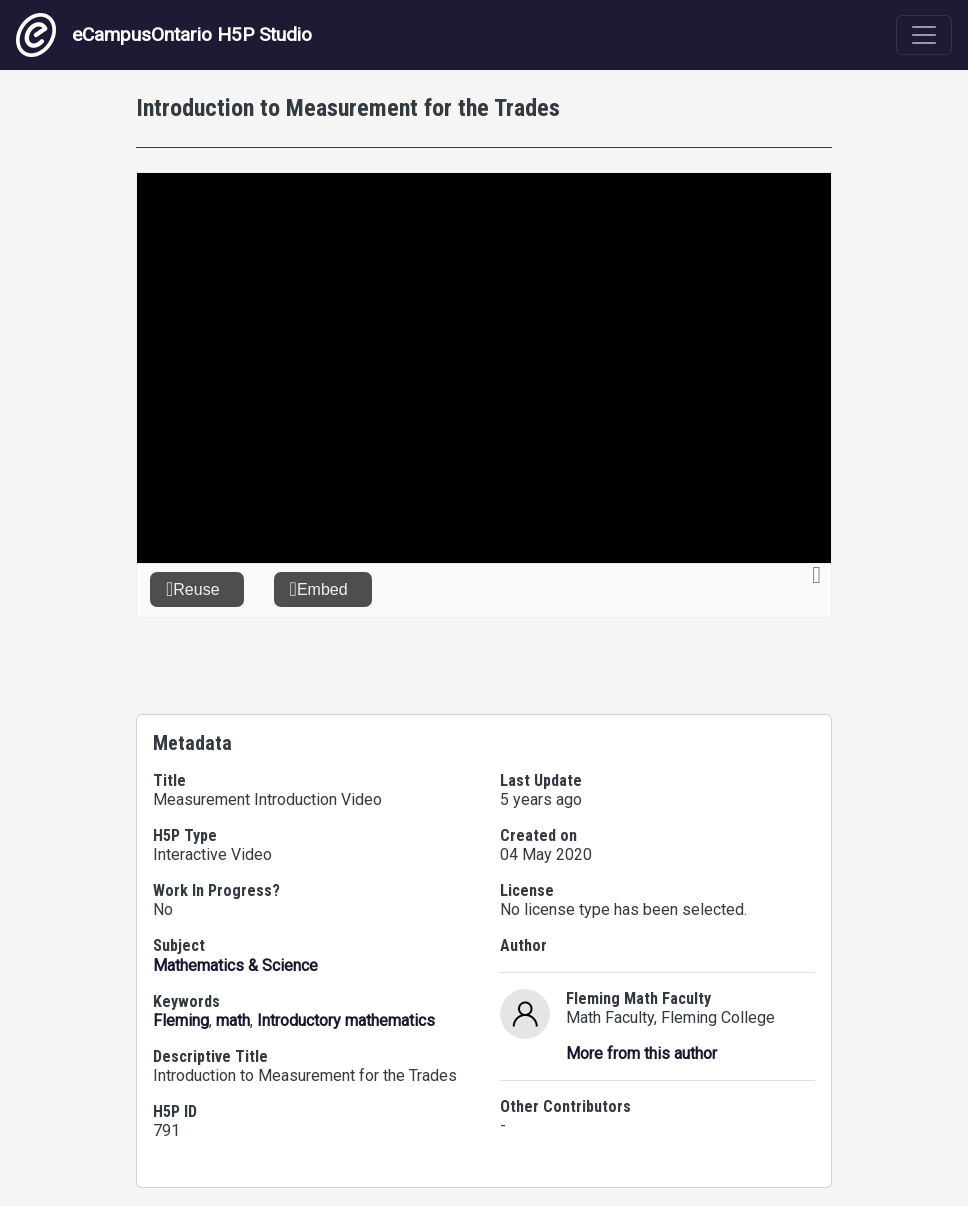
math (233, 1020)
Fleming (181, 1020)
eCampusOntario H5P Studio (164, 35)
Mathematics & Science (235, 965)
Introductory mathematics (346, 1020)
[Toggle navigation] (924, 35)
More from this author (641, 1053)
